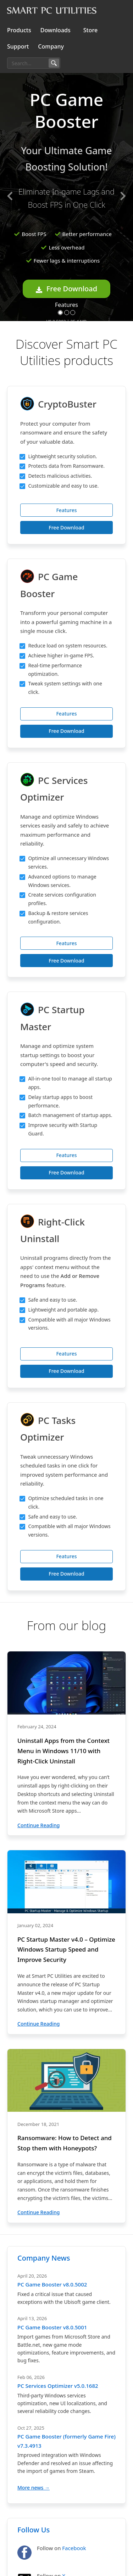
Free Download (66, 288)
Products (19, 30)
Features (66, 305)
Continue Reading (38, 1825)
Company (51, 46)
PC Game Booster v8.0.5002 (52, 2284)
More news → (33, 2487)
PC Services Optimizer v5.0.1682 (57, 2385)
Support (18, 46)
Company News (43, 2258)
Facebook (74, 2548)
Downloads (55, 30)
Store (90, 30)
